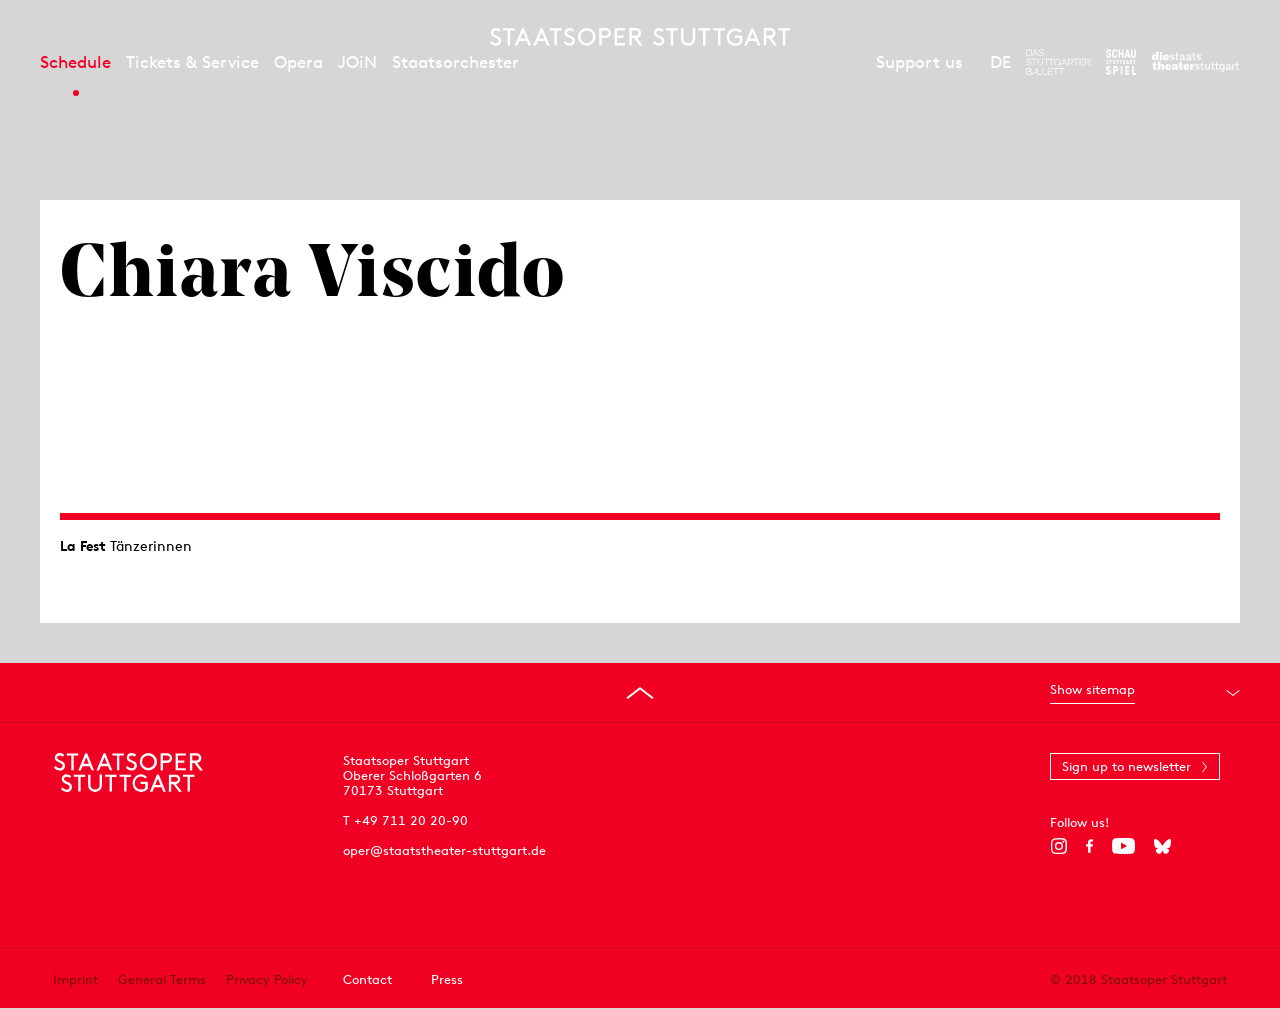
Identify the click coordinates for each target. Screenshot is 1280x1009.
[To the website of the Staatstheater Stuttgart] (1195, 62)
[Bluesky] (1162, 846)
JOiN (357, 62)
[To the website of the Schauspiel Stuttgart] (1121, 62)
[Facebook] (1089, 846)
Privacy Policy (267, 979)
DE (1000, 62)
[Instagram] (1058, 846)
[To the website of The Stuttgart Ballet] (1058, 62)
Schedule (75, 62)
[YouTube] (1123, 846)
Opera (298, 62)
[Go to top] (640, 693)
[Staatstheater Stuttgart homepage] (640, 37)
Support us (919, 62)
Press (447, 979)
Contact (367, 979)
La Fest (83, 546)
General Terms (162, 979)
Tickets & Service (192, 62)
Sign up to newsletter (1126, 766)
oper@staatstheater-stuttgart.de (444, 850)
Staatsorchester (455, 62)
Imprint (75, 979)
